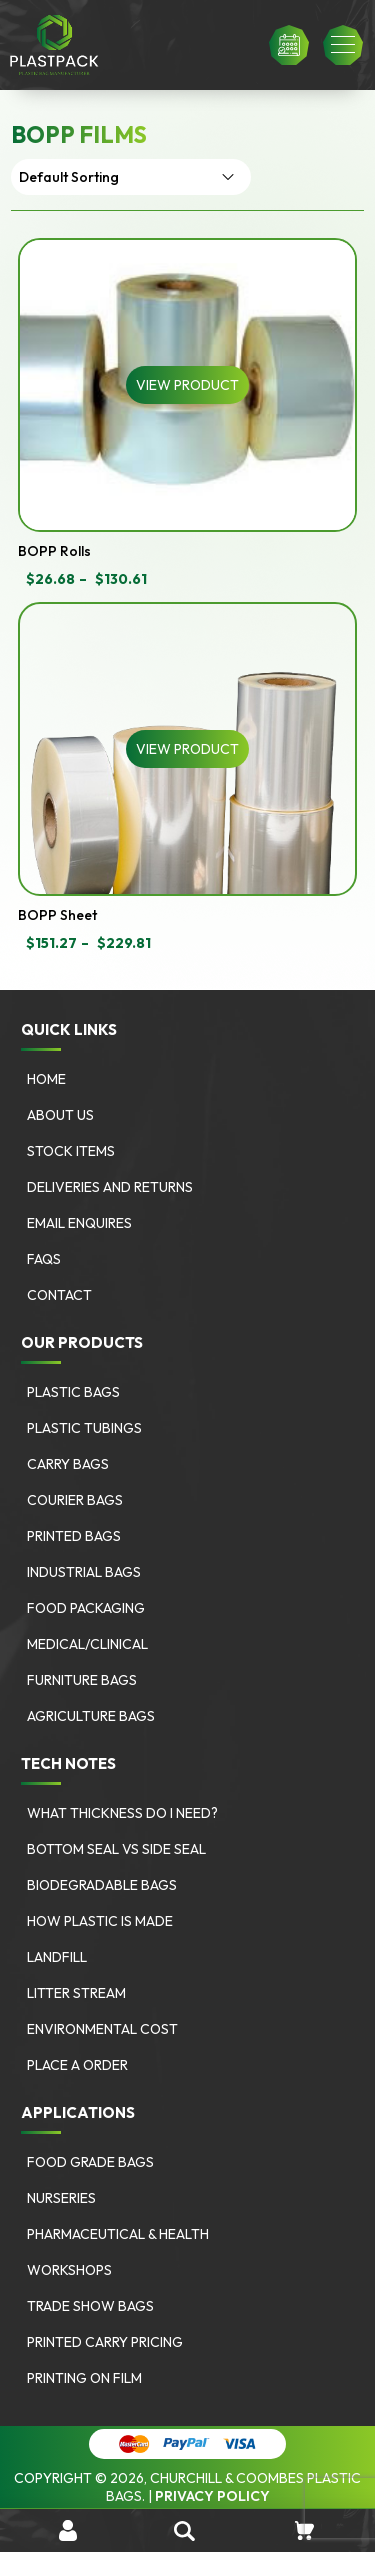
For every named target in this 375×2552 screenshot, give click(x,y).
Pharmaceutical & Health (118, 2234)
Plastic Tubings (84, 1428)
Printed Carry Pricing (105, 2342)
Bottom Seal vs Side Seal (116, 1849)
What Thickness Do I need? (122, 1813)
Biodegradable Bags (102, 1885)
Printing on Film (84, 2378)
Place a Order (77, 2065)
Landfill (57, 1957)
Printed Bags (74, 1536)
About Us (60, 1115)
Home (46, 1079)
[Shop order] (131, 177)
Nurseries (61, 2198)
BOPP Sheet (57, 915)
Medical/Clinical (87, 1644)
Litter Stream (76, 1993)
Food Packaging (86, 1608)
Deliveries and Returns (110, 1187)
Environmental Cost (102, 2029)
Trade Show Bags (90, 2306)
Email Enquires (79, 1223)
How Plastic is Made (100, 1921)
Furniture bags (82, 1680)
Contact (59, 1295)
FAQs (44, 1259)
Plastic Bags (73, 1392)
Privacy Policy (212, 2496)
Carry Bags (68, 1464)
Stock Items (71, 1151)
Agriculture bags (91, 1716)
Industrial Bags (84, 1572)
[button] (343, 45)
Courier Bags (75, 1500)
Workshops (69, 2270)
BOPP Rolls (54, 551)
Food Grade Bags (90, 2162)
